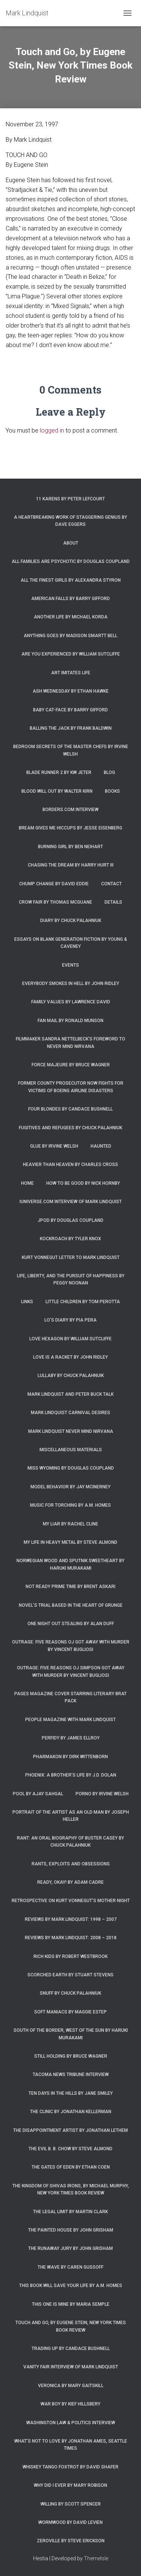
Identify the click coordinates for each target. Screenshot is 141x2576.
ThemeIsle (96, 2558)
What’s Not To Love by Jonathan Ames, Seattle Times (70, 2444)
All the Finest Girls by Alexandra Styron (71, 580)
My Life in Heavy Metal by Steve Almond (70, 1542)
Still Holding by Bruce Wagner (70, 2056)
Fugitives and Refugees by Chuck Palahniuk (70, 1127)
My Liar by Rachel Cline (70, 1524)
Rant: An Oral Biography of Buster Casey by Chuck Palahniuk (70, 1841)
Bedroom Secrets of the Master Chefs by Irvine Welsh (70, 750)
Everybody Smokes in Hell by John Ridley (70, 983)
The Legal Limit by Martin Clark (70, 2211)
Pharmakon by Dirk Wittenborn (70, 1756)
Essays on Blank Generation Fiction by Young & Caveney (70, 943)
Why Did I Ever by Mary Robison (70, 2485)
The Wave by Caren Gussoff (70, 2267)
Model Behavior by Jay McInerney (70, 1486)
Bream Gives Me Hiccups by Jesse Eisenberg (70, 828)
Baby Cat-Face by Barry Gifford (70, 709)
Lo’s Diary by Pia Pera (70, 1320)
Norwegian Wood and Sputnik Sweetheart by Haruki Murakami (70, 1564)
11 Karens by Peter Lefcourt (70, 498)
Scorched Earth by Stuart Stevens (70, 1974)
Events (70, 965)
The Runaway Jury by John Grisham (70, 2248)
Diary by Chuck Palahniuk (70, 920)
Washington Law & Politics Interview (70, 2422)
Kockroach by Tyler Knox (70, 1238)
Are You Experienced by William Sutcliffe (70, 654)
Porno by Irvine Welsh (102, 1793)
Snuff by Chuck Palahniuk (70, 1993)
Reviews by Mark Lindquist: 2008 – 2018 (71, 1937)
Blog (109, 772)
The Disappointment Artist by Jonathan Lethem (70, 2130)
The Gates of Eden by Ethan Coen (71, 2167)
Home (27, 1183)
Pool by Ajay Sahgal (38, 1793)
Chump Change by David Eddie (54, 883)
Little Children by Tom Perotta (82, 1301)
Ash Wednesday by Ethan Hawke (71, 691)
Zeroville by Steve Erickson (71, 2540)
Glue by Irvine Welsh (54, 1146)
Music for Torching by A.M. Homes (70, 1505)
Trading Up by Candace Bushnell (71, 2348)
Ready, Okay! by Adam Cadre (70, 1882)
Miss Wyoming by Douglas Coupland (70, 1468)
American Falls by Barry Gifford (70, 598)
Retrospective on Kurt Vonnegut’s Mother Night (71, 1900)
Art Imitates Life (70, 672)
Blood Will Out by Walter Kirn (56, 791)
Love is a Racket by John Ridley (70, 1357)
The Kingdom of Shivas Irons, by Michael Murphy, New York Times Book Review (70, 2189)
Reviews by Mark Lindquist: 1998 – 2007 (71, 1919)
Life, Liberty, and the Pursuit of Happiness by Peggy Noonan (70, 1279)
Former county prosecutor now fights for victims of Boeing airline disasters (70, 1087)
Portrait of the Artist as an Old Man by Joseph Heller (70, 1816)
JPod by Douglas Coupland (70, 1220)
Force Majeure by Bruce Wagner (71, 1064)
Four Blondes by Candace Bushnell (70, 1109)
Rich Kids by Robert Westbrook (70, 1956)
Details (113, 902)
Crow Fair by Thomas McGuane (55, 902)
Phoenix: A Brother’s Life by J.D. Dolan (70, 1775)
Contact (111, 883)
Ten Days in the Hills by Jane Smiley (71, 2093)
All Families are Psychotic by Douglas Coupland (71, 561)
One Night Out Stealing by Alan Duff (70, 1623)
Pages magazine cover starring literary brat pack (70, 1697)
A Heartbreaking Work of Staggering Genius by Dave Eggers (70, 521)
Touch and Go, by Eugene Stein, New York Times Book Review (70, 2326)
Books (112, 791)
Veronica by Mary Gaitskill (70, 2385)
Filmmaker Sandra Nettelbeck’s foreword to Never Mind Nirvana (70, 1042)
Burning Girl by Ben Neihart (70, 846)
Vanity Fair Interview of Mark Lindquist (70, 2366)
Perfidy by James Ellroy (71, 1738)
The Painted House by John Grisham (70, 2230)
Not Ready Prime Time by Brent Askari (70, 1586)
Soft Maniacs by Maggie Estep (70, 2012)
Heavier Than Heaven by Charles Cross (70, 1164)
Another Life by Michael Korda (71, 617)
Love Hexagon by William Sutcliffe (70, 1338)
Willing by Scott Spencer (71, 2504)
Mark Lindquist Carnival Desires (70, 1412)
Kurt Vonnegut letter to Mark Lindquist (71, 1257)
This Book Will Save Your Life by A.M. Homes (70, 2285)
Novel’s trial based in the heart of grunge (71, 1605)
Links (27, 1301)
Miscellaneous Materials (70, 1449)
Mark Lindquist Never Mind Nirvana (70, 1431)
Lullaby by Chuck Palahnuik (71, 1375)
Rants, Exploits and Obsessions (71, 1864)
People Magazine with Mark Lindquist (70, 1719)
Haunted (101, 1146)
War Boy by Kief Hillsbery (70, 2404)
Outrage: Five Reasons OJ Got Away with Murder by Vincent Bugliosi (70, 1645)
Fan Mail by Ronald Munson (70, 1020)
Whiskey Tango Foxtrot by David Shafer (70, 2467)
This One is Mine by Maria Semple (70, 2304)
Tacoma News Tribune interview (71, 2074)
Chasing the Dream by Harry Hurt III (71, 865)
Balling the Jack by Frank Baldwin (71, 728)
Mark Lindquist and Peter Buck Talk (70, 1394)
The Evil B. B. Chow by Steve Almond (70, 2148)
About (70, 543)
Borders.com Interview (70, 809)
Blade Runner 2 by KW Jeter (58, 772)
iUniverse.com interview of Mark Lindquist (71, 1201)
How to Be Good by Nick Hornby (83, 1183)
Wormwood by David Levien (70, 2522)
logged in (52, 430)
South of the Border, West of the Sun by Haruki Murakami (71, 2034)
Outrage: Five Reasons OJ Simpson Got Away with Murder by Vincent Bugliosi (70, 1671)
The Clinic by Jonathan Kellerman (70, 2111)
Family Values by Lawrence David (70, 1001)
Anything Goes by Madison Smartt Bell (70, 635)
